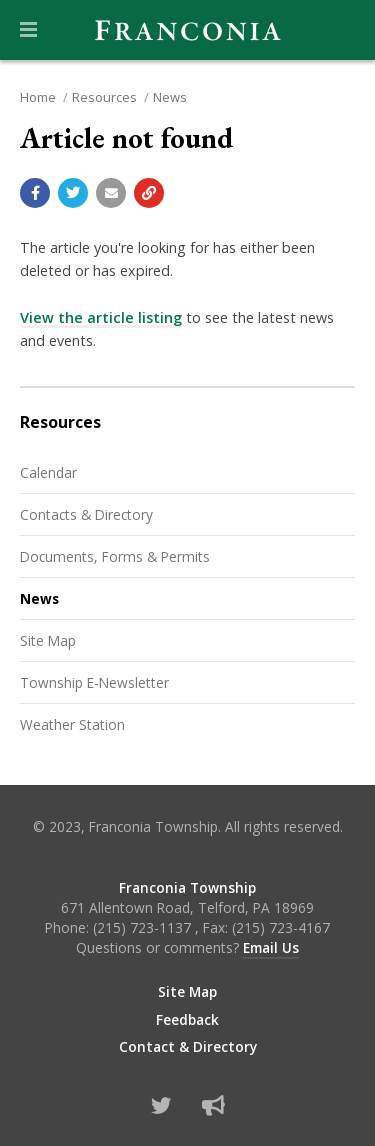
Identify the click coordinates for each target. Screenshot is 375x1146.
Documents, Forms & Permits (115, 556)
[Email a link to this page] (111, 193)
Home (38, 97)
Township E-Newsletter (94, 682)
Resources (104, 97)
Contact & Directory (188, 1047)
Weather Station (72, 724)
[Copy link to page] (149, 193)
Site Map (48, 640)
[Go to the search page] (343, 30)
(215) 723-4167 (281, 927)
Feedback (187, 1020)
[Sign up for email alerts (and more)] (213, 1105)
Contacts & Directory (86, 514)
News (170, 97)
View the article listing (101, 317)
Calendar (48, 472)
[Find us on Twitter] (161, 1105)
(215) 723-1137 (144, 927)
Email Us (271, 947)
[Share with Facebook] (35, 193)
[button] (28, 30)
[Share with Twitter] (73, 193)
